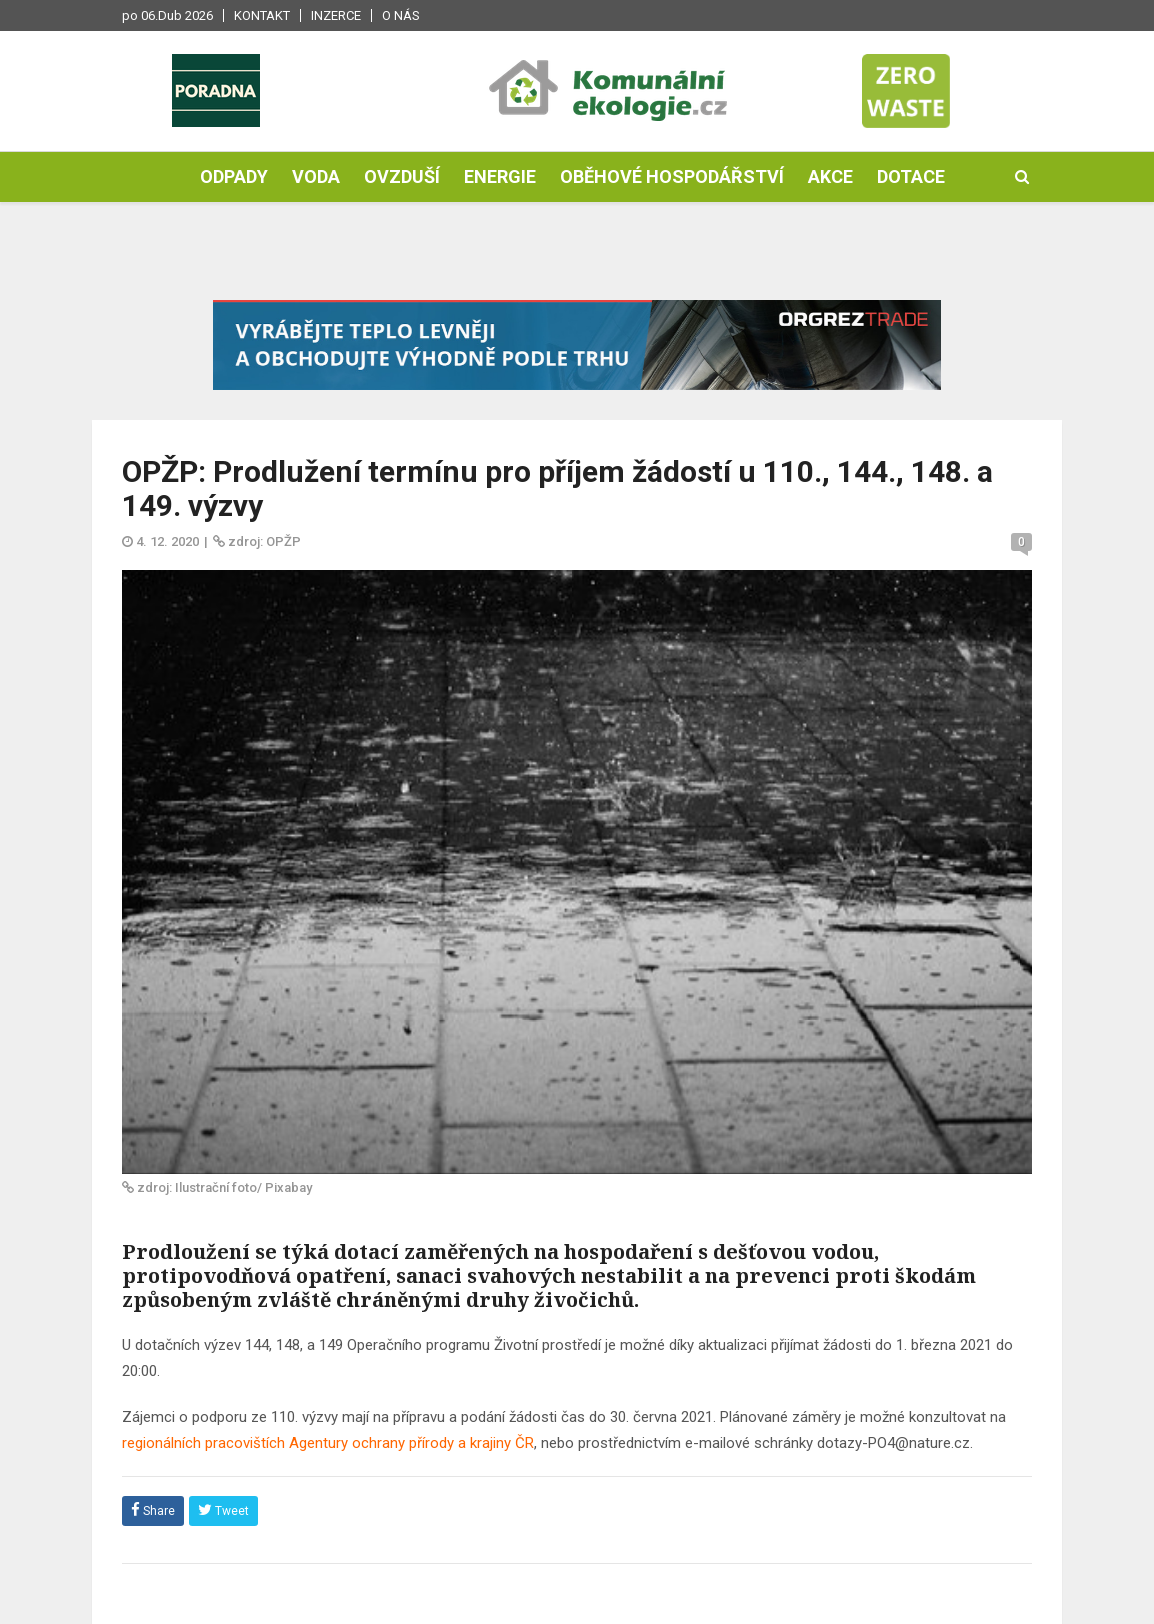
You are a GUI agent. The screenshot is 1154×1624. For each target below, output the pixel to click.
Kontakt (262, 15)
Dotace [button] (911, 176)
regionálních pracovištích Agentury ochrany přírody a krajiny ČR (328, 1443)
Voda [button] (316, 176)
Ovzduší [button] (402, 176)
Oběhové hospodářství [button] (672, 176)
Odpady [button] (234, 176)
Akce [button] (830, 176)
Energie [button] (500, 176)
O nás (401, 15)
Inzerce (336, 15)
